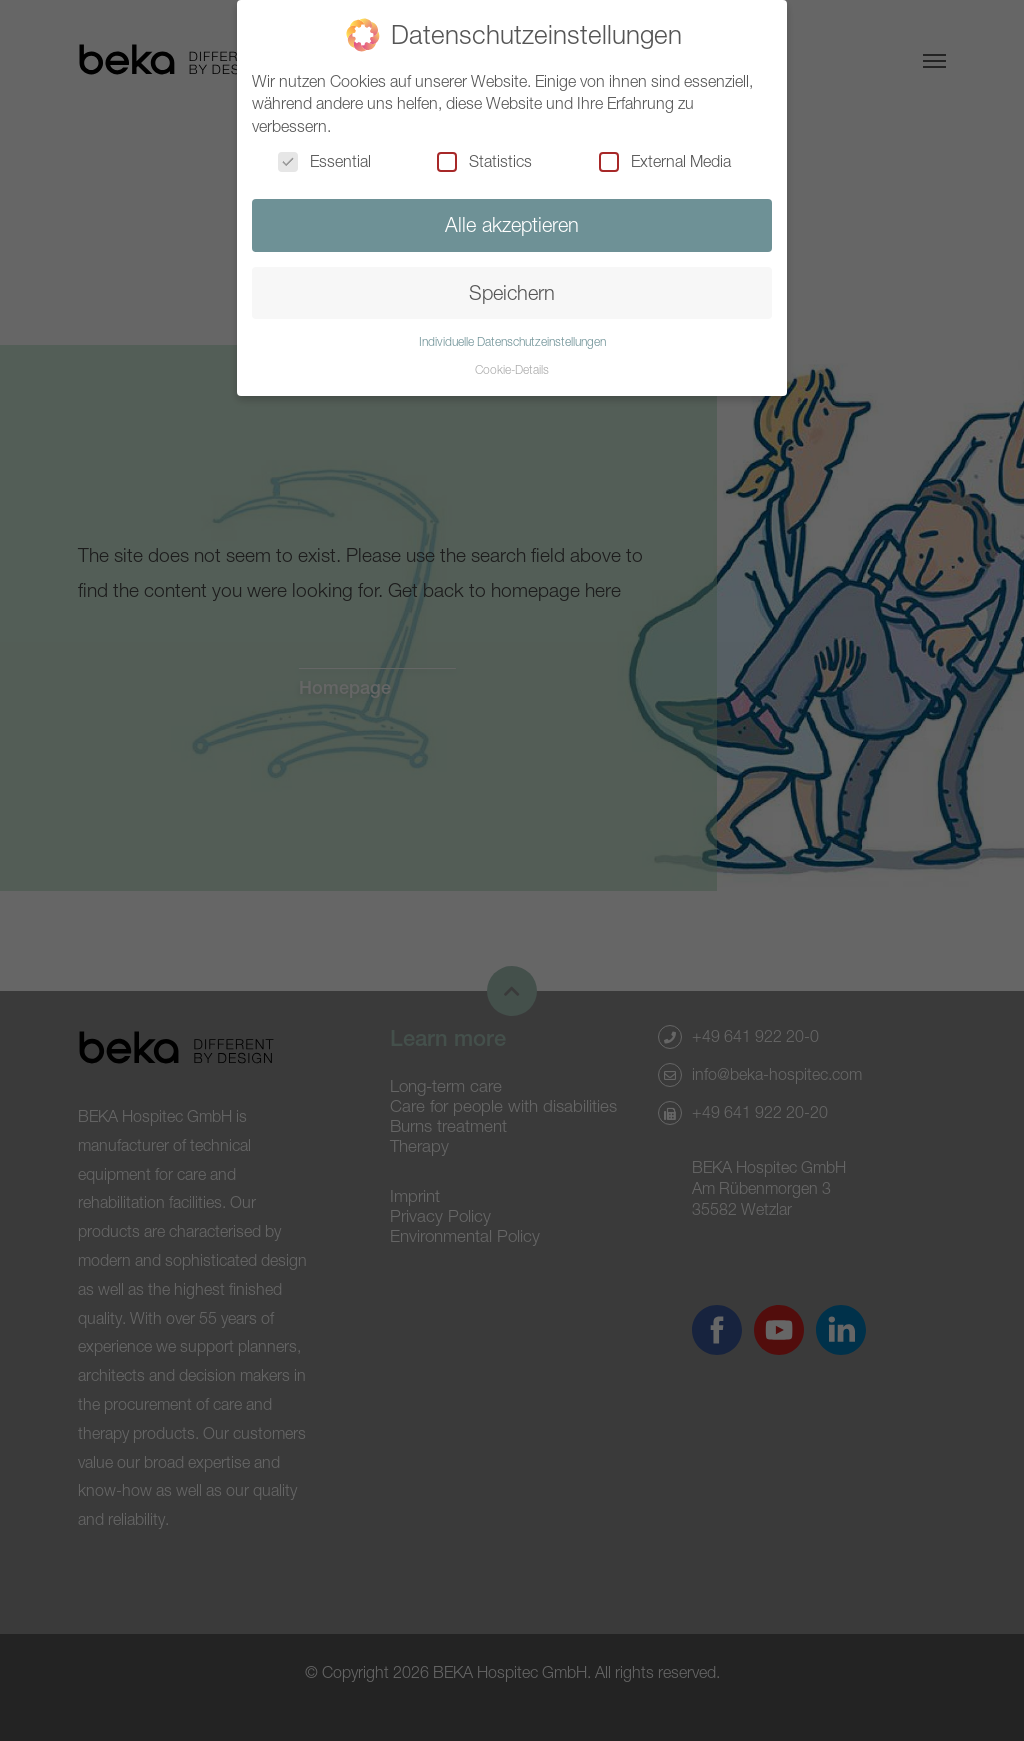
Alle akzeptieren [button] (512, 224)
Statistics (484, 161)
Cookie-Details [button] (512, 369)
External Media (665, 161)
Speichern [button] (512, 292)
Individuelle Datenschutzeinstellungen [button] (512, 341)
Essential (324, 161)
